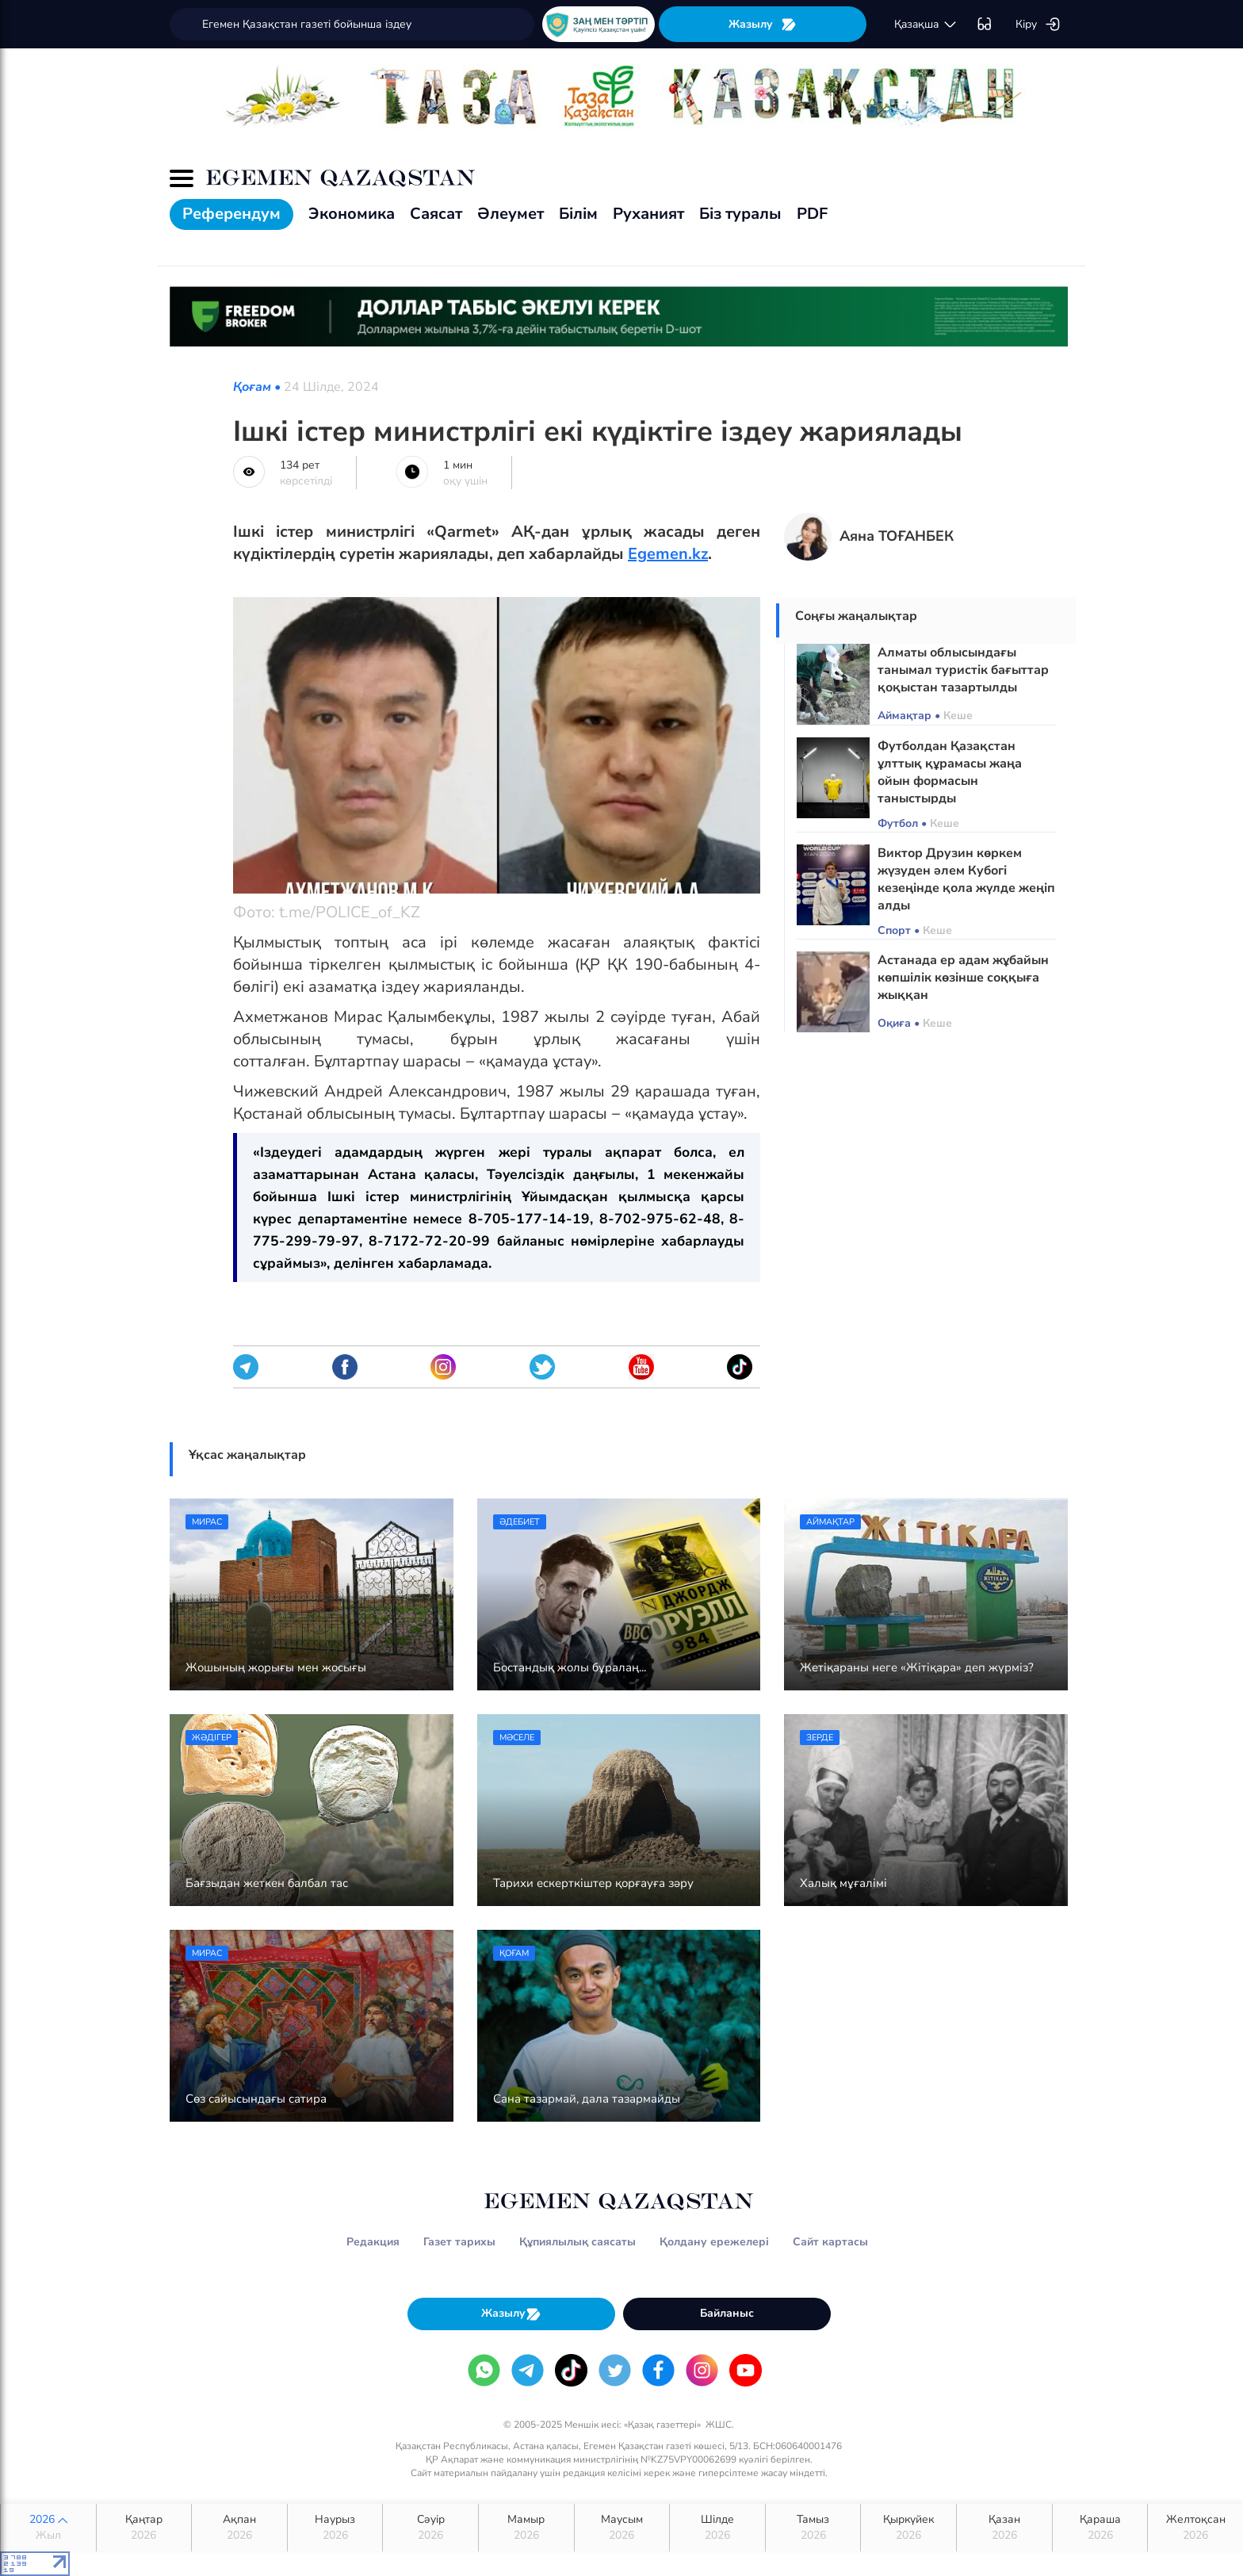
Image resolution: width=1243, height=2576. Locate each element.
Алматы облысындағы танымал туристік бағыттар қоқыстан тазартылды (963, 670)
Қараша (1100, 2527)
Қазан (1004, 2527)
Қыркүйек (908, 2527)
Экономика (351, 213)
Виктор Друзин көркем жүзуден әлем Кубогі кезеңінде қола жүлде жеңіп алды (966, 879)
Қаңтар (144, 2527)
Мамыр (526, 2527)
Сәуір (430, 2527)
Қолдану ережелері (714, 2241)
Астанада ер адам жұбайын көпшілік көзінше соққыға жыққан (963, 977)
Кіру (1038, 25)
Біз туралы (740, 213)
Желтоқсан (1195, 2527)
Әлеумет (510, 213)
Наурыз (335, 2527)
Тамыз (813, 2527)
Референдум (231, 213)
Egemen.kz (668, 554)
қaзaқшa (926, 25)
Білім (578, 213)
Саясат (436, 213)
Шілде (717, 2527)
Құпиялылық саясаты (577, 2241)
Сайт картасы (830, 2241)
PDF (812, 213)
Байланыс (727, 2313)
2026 (48, 2527)
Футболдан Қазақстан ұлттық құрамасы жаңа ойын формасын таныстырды (950, 772)
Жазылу (763, 24)
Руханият (648, 213)
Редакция (373, 2241)
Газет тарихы (459, 2241)
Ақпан (239, 2527)
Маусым (622, 2527)
